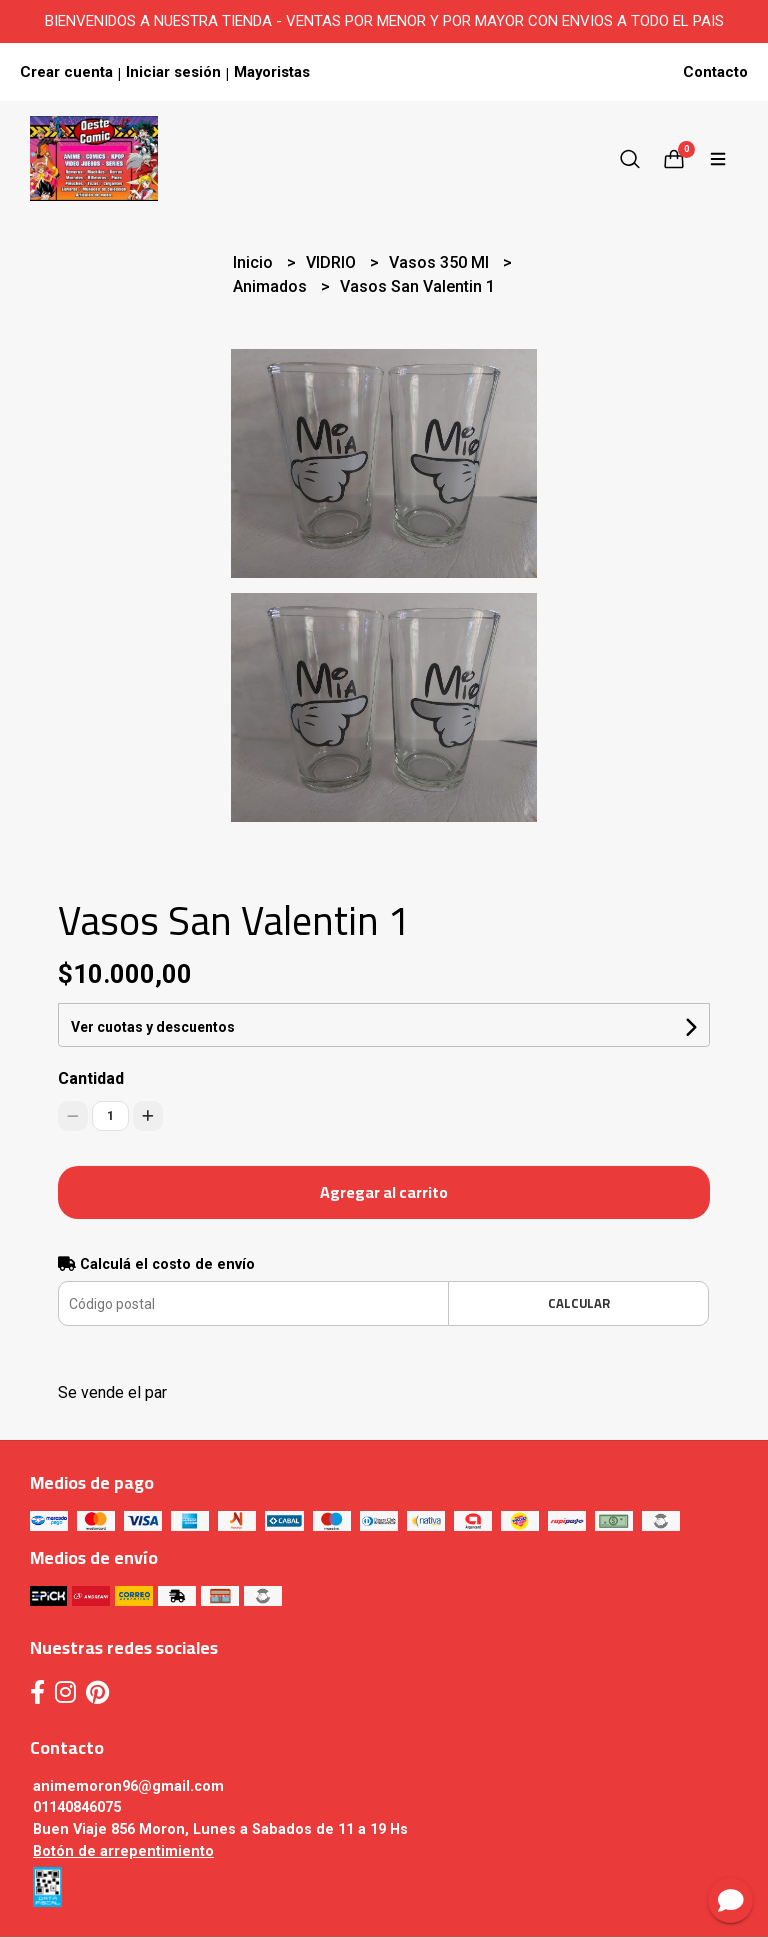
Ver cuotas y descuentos (153, 1027)
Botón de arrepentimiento (123, 1851)
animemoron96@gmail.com (128, 1786)
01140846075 (77, 1807)
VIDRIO (333, 262)
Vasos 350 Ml (441, 262)
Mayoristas (272, 72)
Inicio (255, 262)
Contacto (715, 72)
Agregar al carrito (384, 1192)
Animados (272, 286)
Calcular (579, 1303)
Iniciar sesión (173, 72)
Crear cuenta (66, 72)
